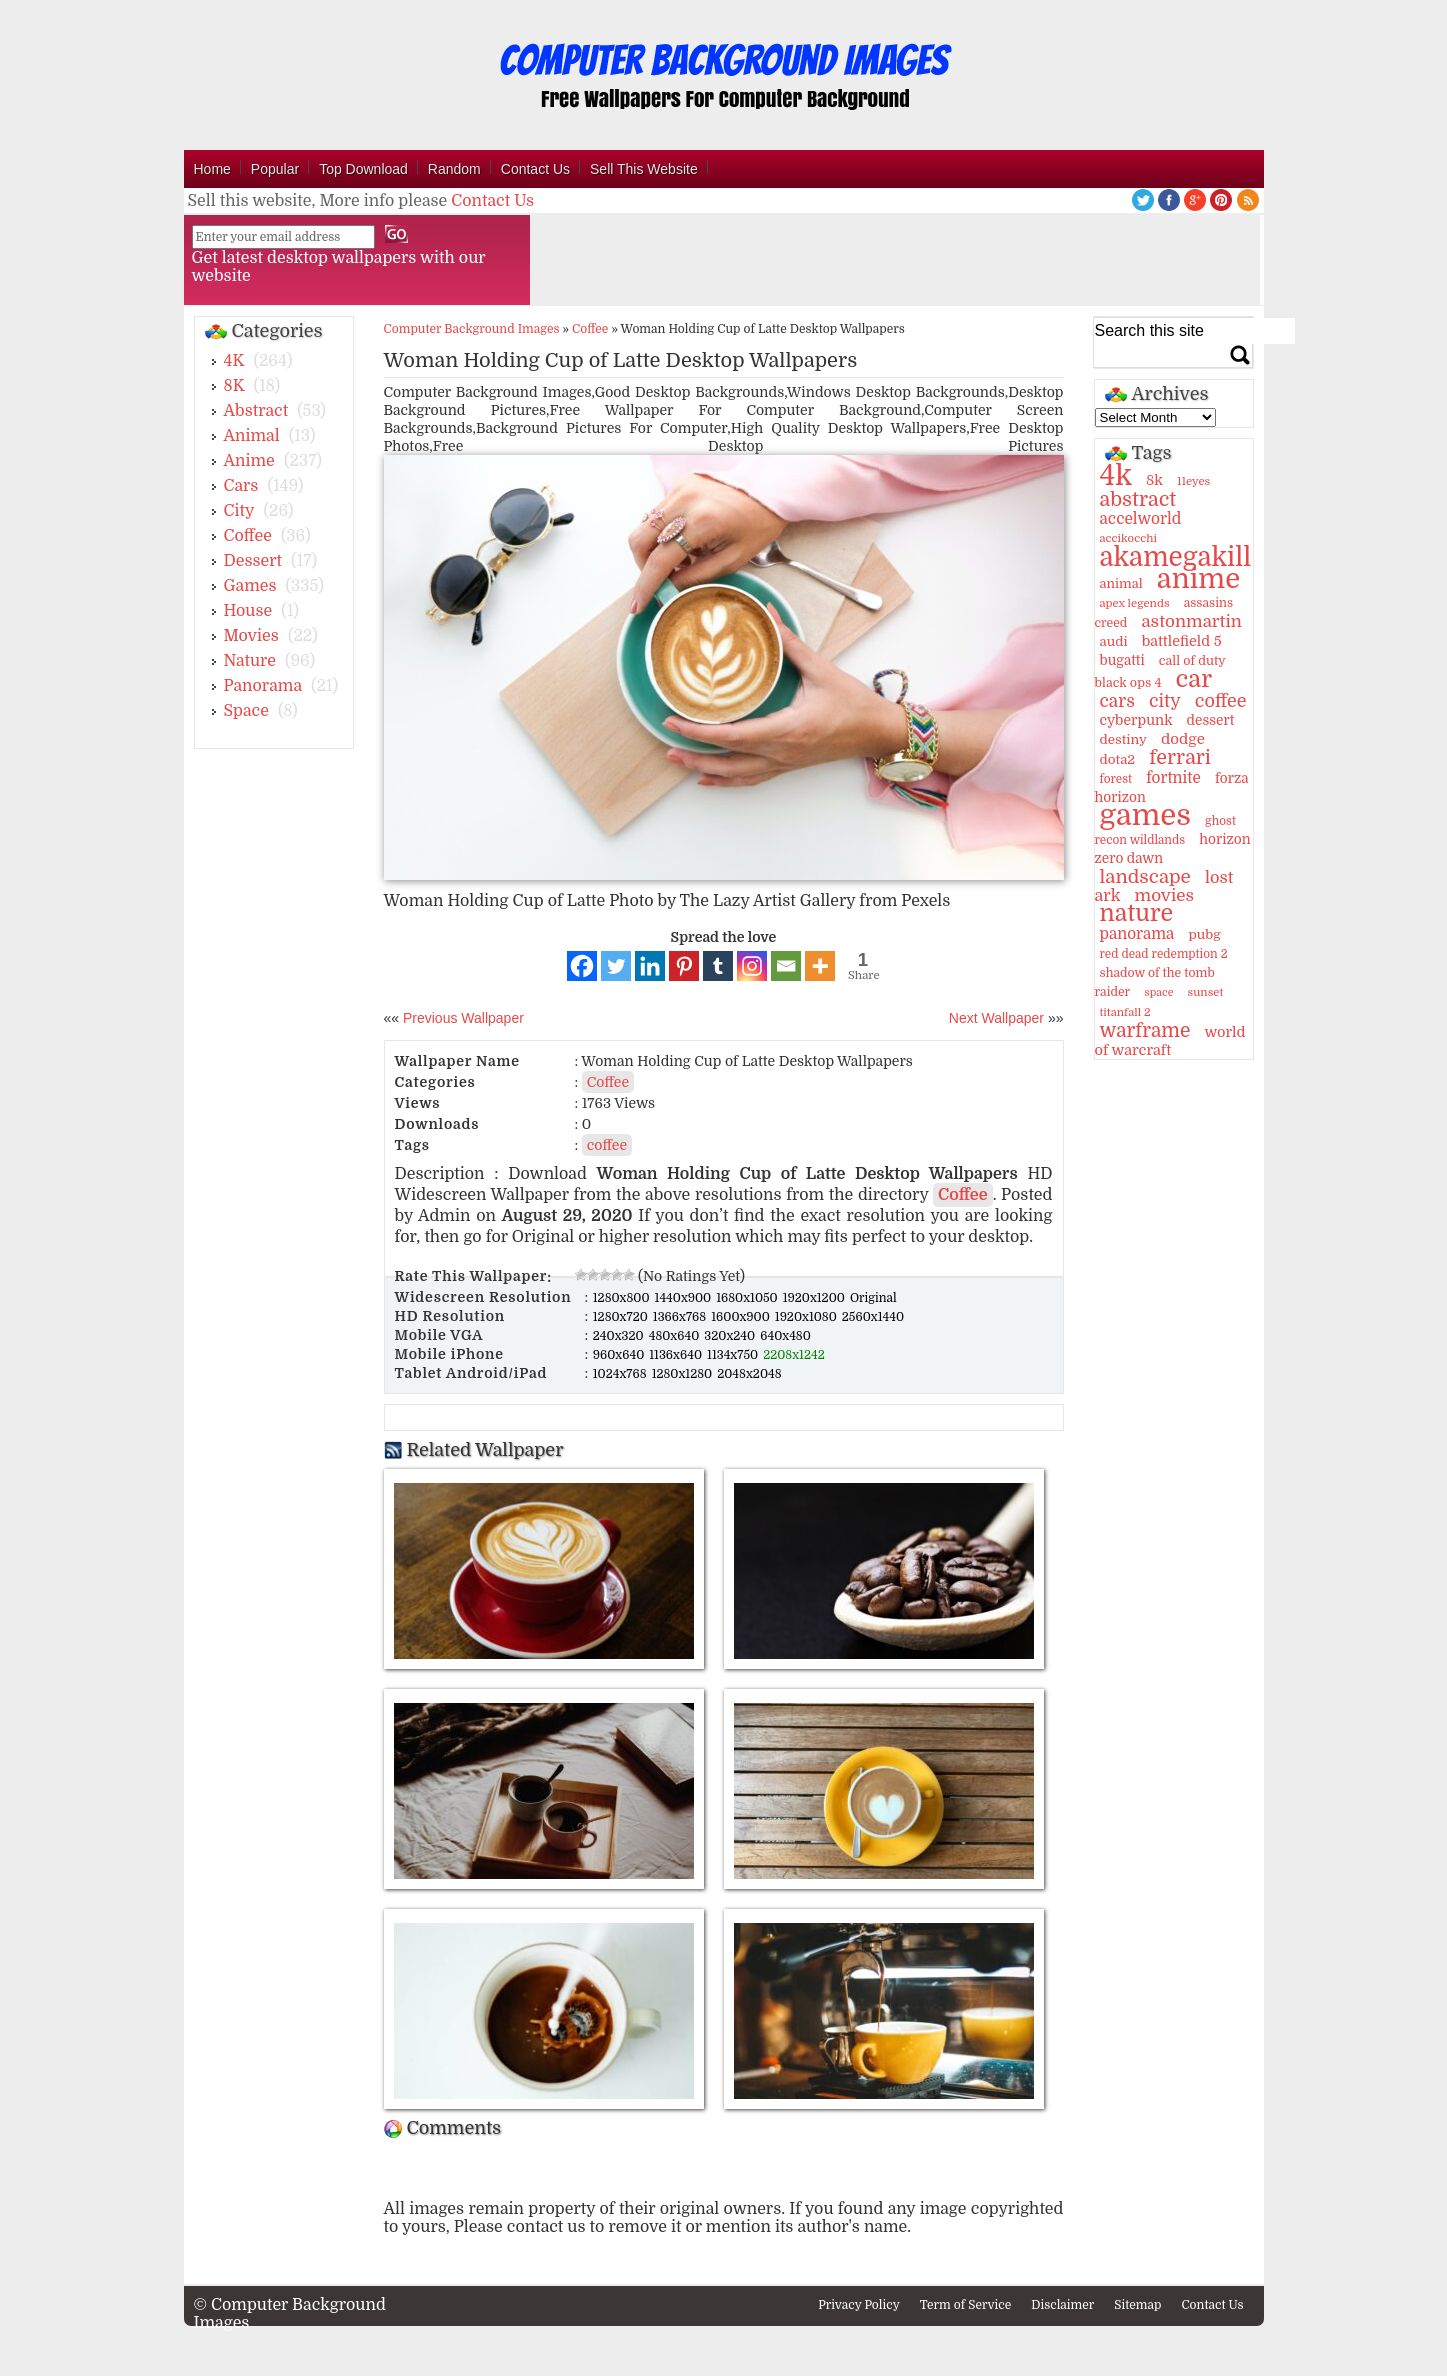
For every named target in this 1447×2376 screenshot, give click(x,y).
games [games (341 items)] (1145, 815)
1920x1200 (815, 1298)
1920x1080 (807, 1317)
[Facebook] (582, 966)
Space (246, 711)
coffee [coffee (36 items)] (1221, 701)
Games (250, 586)
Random (454, 169)
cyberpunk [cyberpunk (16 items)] (1136, 720)
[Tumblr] (718, 966)
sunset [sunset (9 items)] (1206, 992)
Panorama (263, 686)
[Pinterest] (684, 966)
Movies (251, 636)
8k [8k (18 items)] (1154, 480)
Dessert (253, 561)
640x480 (785, 1336)
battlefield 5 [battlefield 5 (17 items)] (1182, 641)
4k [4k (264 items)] (1116, 476)
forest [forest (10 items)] (1116, 779)
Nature (250, 661)
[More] (820, 966)
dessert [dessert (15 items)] (1211, 720)
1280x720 (622, 1317)
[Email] (786, 966)
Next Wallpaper (996, 1018)
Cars (241, 486)
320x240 (731, 1336)
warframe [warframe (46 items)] (1145, 1031)
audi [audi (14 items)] (1114, 641)
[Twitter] (616, 966)
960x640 (620, 1355)
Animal (252, 436)
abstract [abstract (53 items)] (1138, 499)
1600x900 (742, 1317)
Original (873, 1298)
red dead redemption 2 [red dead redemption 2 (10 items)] (1164, 954)
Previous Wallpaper (461, 1018)
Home (212, 169)
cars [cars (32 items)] (1117, 701)
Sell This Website (644, 169)
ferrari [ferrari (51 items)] (1180, 757)
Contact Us (535, 169)
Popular (275, 169)
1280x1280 (684, 1374)
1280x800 (623, 1298)
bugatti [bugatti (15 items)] (1122, 660)
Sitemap (1137, 2305)
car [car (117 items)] (1194, 679)
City (239, 511)
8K (234, 386)
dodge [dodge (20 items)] (1183, 739)
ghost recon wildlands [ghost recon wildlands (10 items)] (1165, 830)
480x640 (676, 1336)
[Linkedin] (650, 966)
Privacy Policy (859, 2305)
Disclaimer (1062, 2305)
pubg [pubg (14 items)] (1204, 934)
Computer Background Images (472, 329)
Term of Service (966, 2305)
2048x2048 (749, 1374)
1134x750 (734, 1355)
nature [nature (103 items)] (1137, 913)
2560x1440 (873, 1317)
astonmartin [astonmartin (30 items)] (1191, 621)
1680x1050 (748, 1298)
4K (234, 361)
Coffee (248, 536)
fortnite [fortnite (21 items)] (1173, 778)
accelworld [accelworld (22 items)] (1141, 519)
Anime (249, 461)
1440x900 (685, 1298)
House (248, 611)
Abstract (256, 411)
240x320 (620, 1336)
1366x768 (681, 1317)
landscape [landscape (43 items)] (1145, 877)
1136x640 (677, 1355)
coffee (607, 1145)
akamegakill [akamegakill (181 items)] (1176, 557)
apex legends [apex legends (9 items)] (1135, 603)
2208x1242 (794, 1355)
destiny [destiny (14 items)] (1123, 739)
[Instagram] (752, 966)
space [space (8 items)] (1158, 992)
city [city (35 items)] (1165, 701)
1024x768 (621, 1374)
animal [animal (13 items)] (1121, 583)
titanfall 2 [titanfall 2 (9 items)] (1125, 1012)
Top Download (363, 169)
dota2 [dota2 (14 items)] (1118, 759)
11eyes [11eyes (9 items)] (1193, 481)
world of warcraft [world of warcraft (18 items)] (1170, 1041)
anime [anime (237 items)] (1198, 579)
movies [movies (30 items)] (1165, 895)
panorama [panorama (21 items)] (1137, 934)
